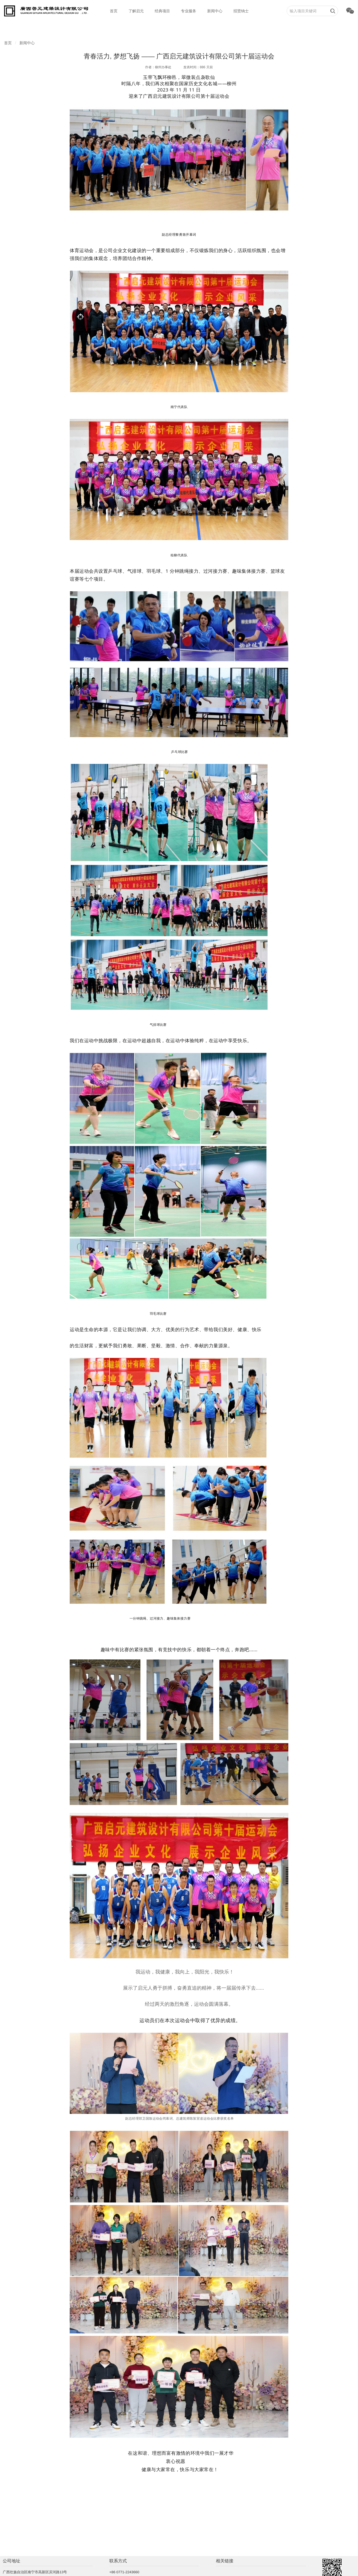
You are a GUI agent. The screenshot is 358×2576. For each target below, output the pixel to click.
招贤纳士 (241, 11)
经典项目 (162, 11)
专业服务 (188, 11)
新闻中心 (214, 11)
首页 (114, 11)
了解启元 (136, 11)
